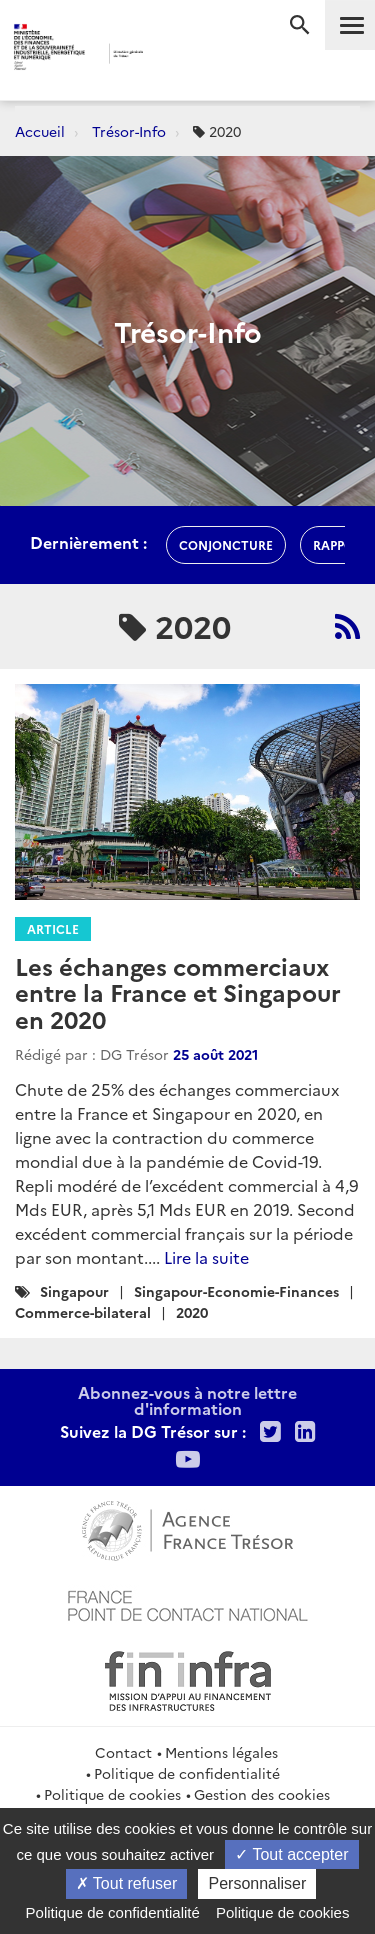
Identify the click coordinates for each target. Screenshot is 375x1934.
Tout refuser (127, 1883)
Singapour (74, 1291)
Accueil (40, 131)
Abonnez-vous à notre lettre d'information (187, 1400)
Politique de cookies (112, 1794)
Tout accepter (291, 1854)
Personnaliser (257, 1883)
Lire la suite (206, 1257)
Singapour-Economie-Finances (236, 1291)
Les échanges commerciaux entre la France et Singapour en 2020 (178, 992)
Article (53, 928)
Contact (123, 1752)
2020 (192, 1312)
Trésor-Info (129, 131)
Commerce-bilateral (83, 1312)
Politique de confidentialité (187, 1773)
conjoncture (226, 544)
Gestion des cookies (262, 1794)
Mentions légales (221, 1752)
